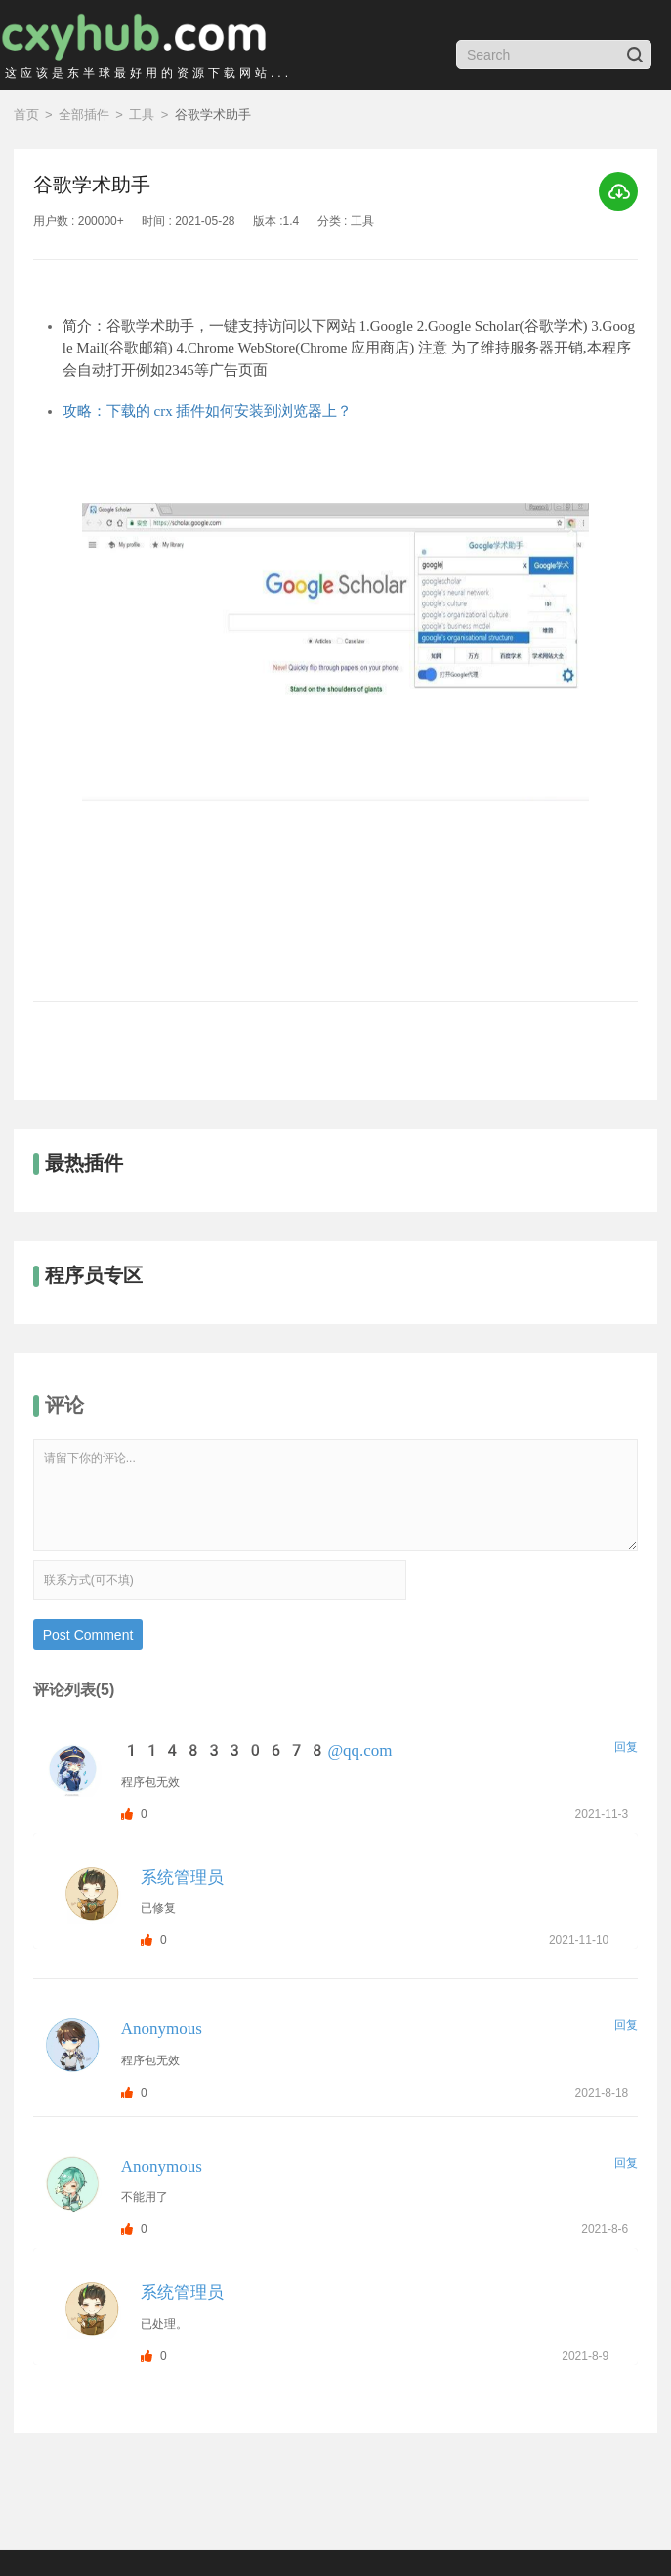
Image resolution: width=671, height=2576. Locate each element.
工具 (141, 114)
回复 (626, 1747)
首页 (26, 114)
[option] (336, 722)
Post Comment (88, 1634)
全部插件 (84, 114)
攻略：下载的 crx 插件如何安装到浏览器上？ (208, 411)
